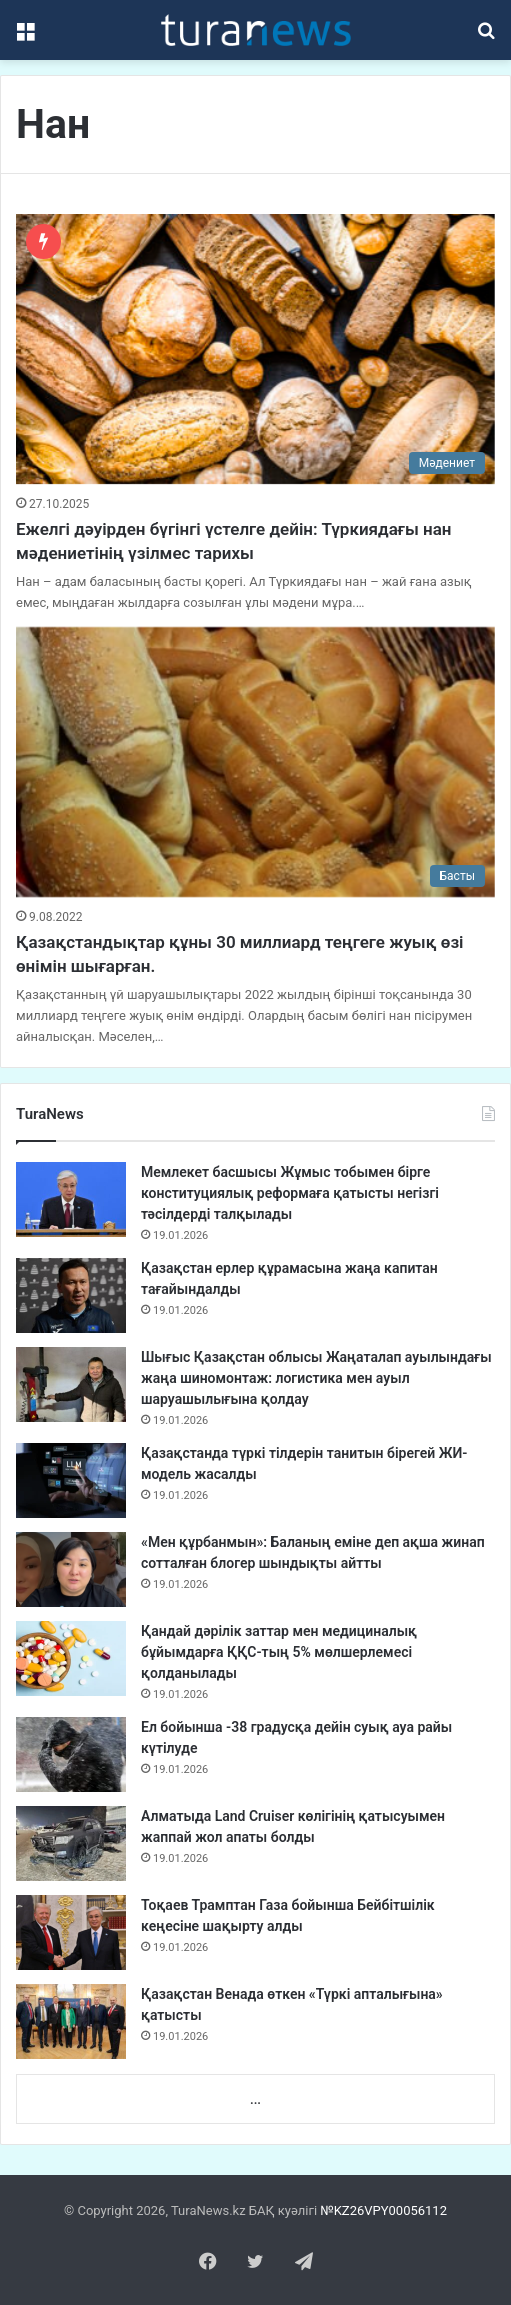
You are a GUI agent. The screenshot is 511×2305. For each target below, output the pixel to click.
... (255, 2099)
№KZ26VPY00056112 (383, 2210)
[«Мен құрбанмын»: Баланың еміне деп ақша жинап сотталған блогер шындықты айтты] (71, 1569)
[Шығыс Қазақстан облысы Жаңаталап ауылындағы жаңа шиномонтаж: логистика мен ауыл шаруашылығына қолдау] (71, 1384)
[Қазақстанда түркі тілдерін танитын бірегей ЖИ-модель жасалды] (71, 1480)
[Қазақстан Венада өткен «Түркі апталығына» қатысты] (71, 2021)
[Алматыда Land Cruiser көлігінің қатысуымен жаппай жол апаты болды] (71, 1843)
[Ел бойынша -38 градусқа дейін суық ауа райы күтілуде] (71, 1754)
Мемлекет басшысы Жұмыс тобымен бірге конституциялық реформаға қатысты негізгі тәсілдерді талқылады (290, 1193)
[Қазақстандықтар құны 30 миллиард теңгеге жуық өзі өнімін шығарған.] (255, 762)
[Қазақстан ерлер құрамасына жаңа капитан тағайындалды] (71, 1295)
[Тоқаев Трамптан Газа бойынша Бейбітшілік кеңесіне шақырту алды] (71, 1932)
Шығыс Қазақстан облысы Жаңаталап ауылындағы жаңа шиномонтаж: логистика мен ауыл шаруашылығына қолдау (316, 1378)
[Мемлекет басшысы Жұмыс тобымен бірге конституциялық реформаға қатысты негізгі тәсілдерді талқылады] (71, 1199)
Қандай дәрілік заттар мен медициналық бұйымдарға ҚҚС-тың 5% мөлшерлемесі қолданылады (279, 1652)
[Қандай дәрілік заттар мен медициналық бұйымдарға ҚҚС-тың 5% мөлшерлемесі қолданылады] (71, 1658)
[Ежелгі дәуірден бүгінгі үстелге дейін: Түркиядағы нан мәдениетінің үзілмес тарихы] (255, 349)
